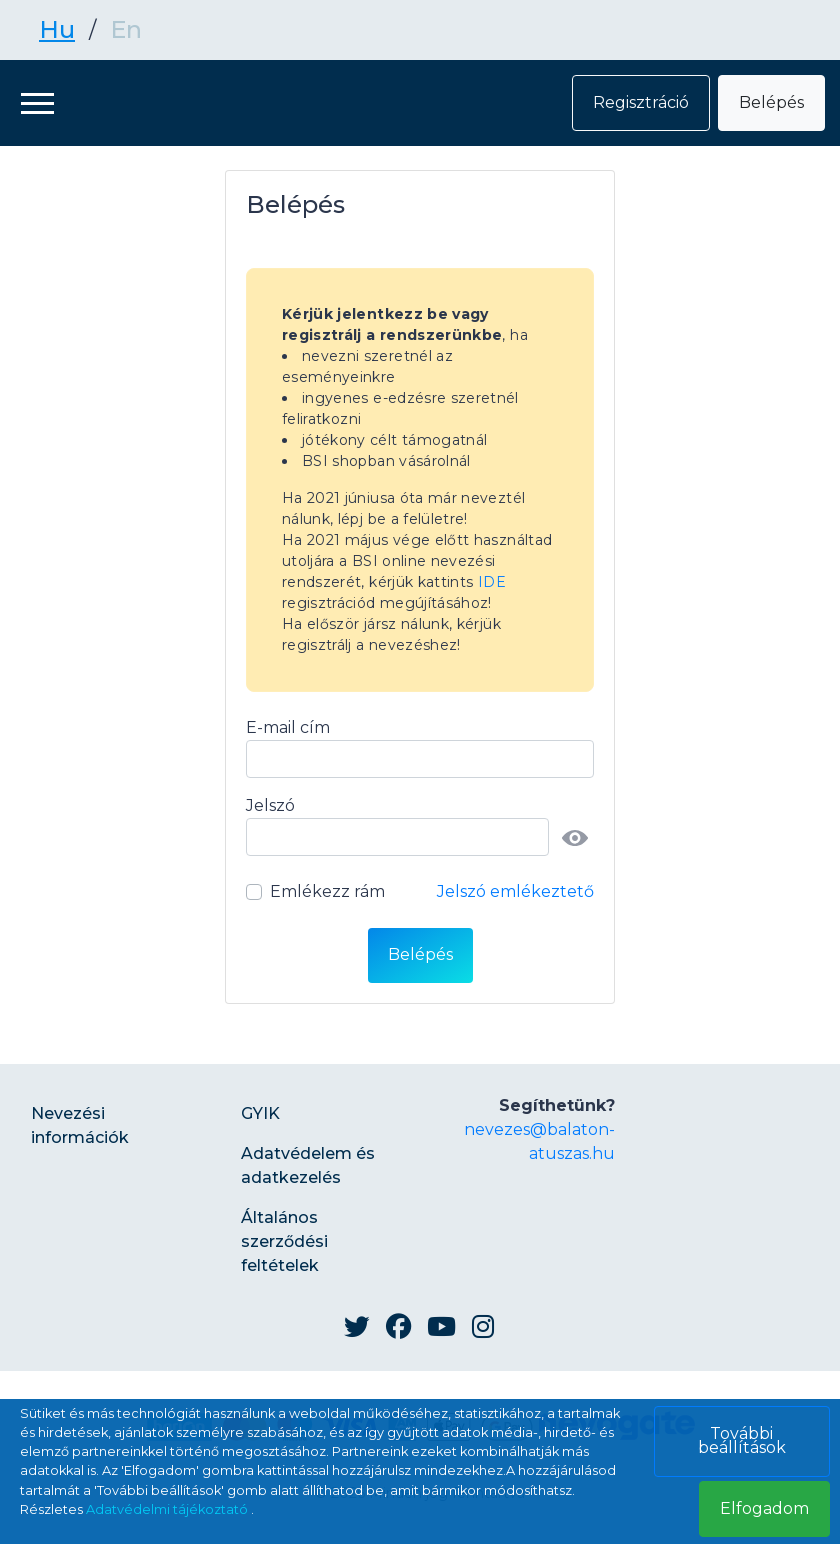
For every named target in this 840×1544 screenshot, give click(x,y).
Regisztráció (641, 102)
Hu (57, 29)
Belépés (771, 102)
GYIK (260, 1113)
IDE (492, 582)
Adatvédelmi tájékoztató (168, 1509)
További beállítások (742, 1440)
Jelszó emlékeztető (515, 891)
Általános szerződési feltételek (284, 1241)
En (126, 29)
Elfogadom (764, 1508)
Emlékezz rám (327, 891)
